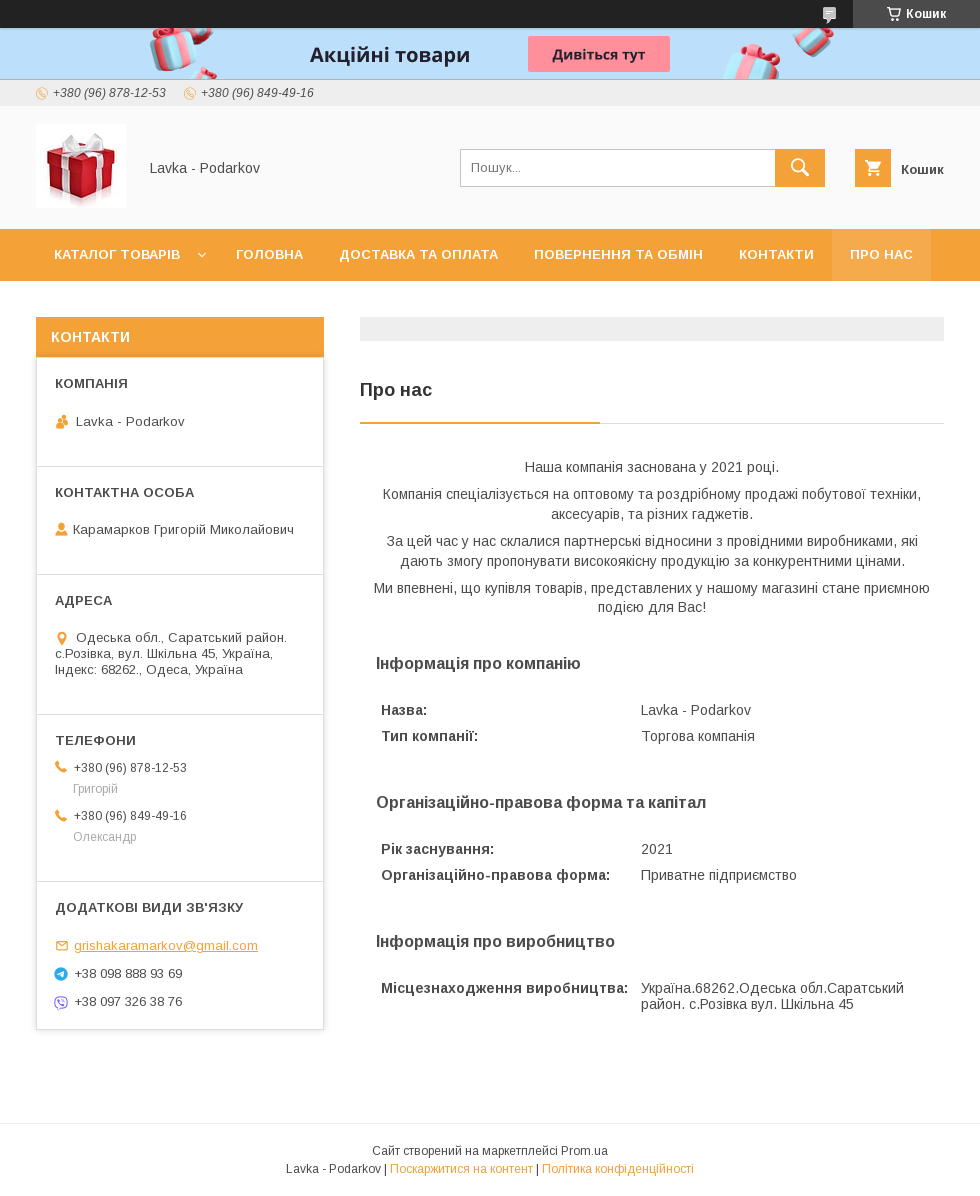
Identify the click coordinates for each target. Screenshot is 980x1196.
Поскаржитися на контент (461, 1169)
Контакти (776, 254)
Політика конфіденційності (618, 1169)
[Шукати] (800, 168)
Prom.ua (584, 1151)
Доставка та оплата (418, 254)
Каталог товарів (117, 254)
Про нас (881, 254)
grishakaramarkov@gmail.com (166, 945)
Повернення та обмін (618, 254)
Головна (269, 254)
